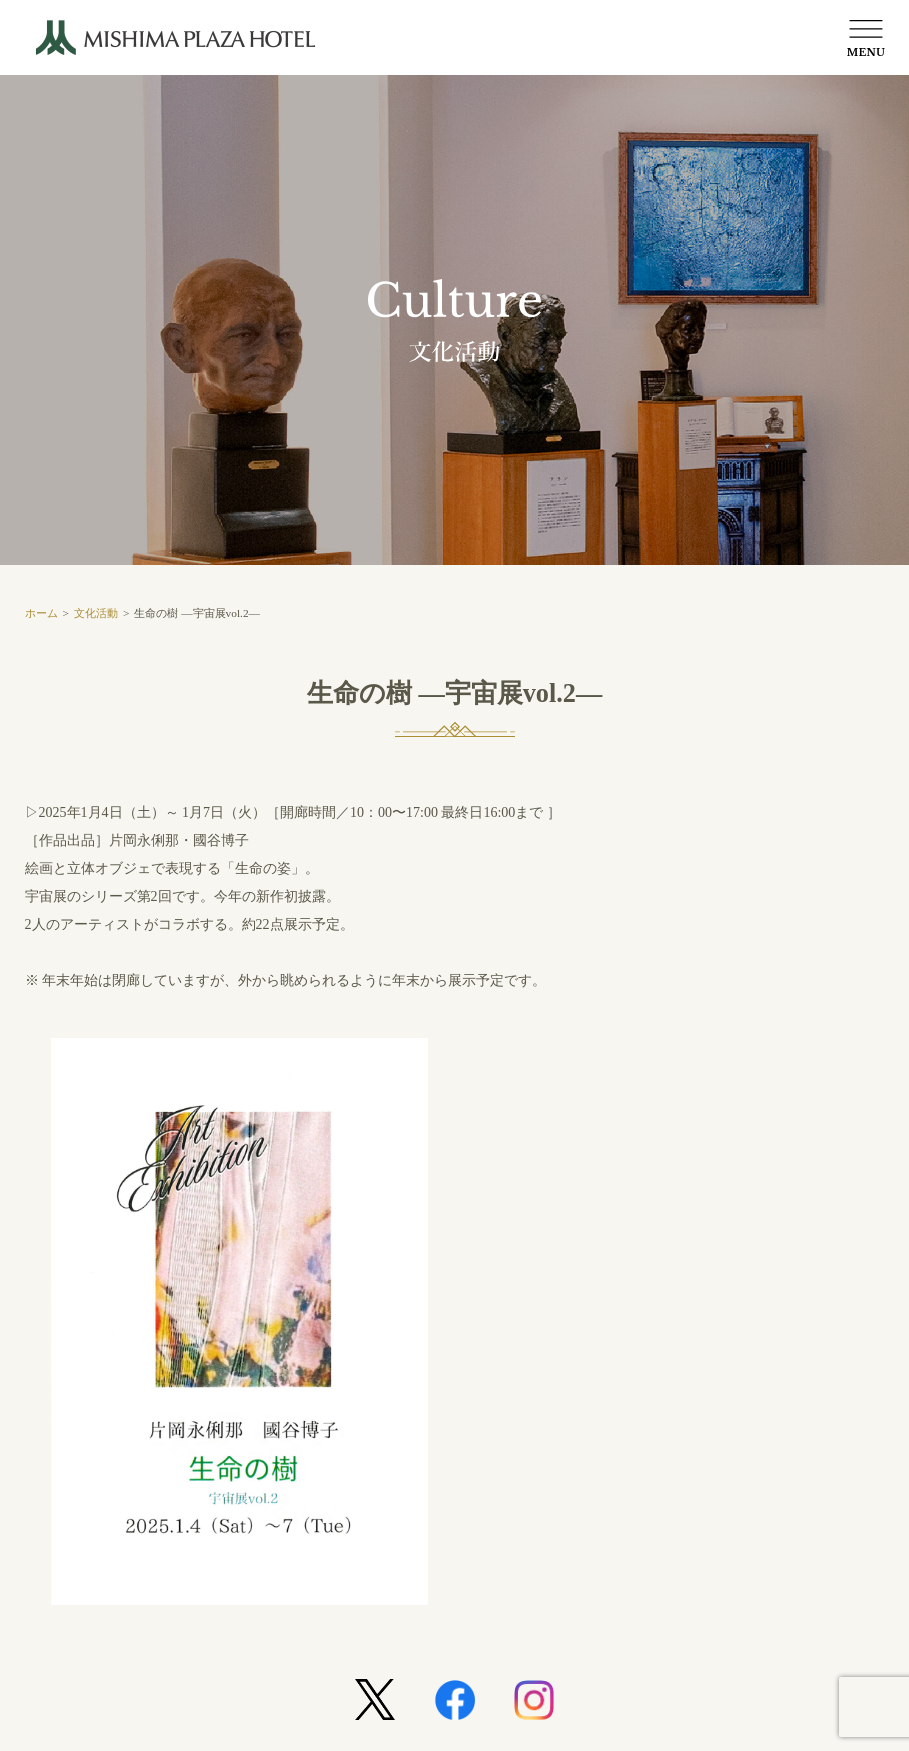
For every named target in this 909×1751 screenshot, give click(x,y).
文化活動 (96, 613)
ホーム (41, 613)
